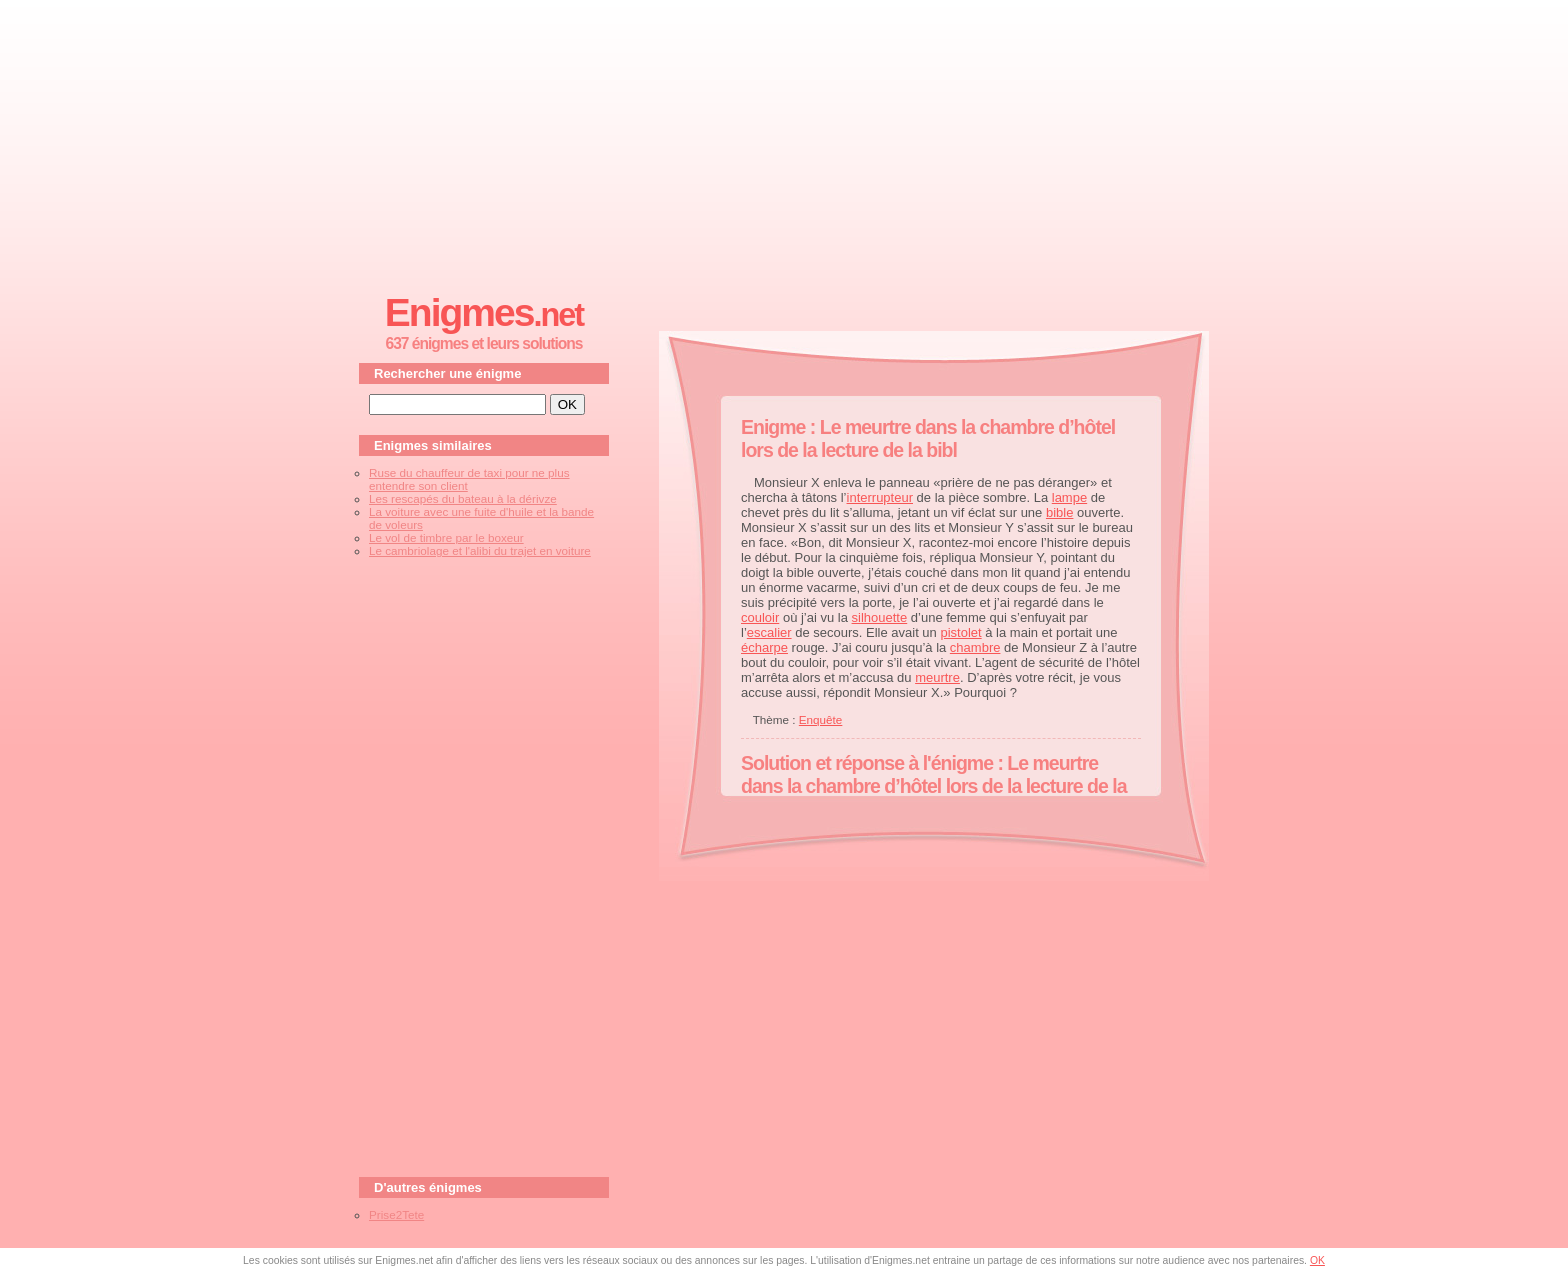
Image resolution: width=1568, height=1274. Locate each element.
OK (1317, 1260)
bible (1059, 512)
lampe (1069, 497)
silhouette (880, 617)
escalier (769, 632)
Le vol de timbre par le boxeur (446, 537)
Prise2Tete (396, 1214)
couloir (760, 617)
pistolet (960, 632)
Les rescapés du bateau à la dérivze (463, 498)
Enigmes (484, 312)
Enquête (821, 719)
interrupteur (880, 497)
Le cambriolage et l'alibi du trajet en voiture (480, 550)
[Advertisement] (784, 141)
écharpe (764, 647)
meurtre (937, 677)
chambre (975, 647)
